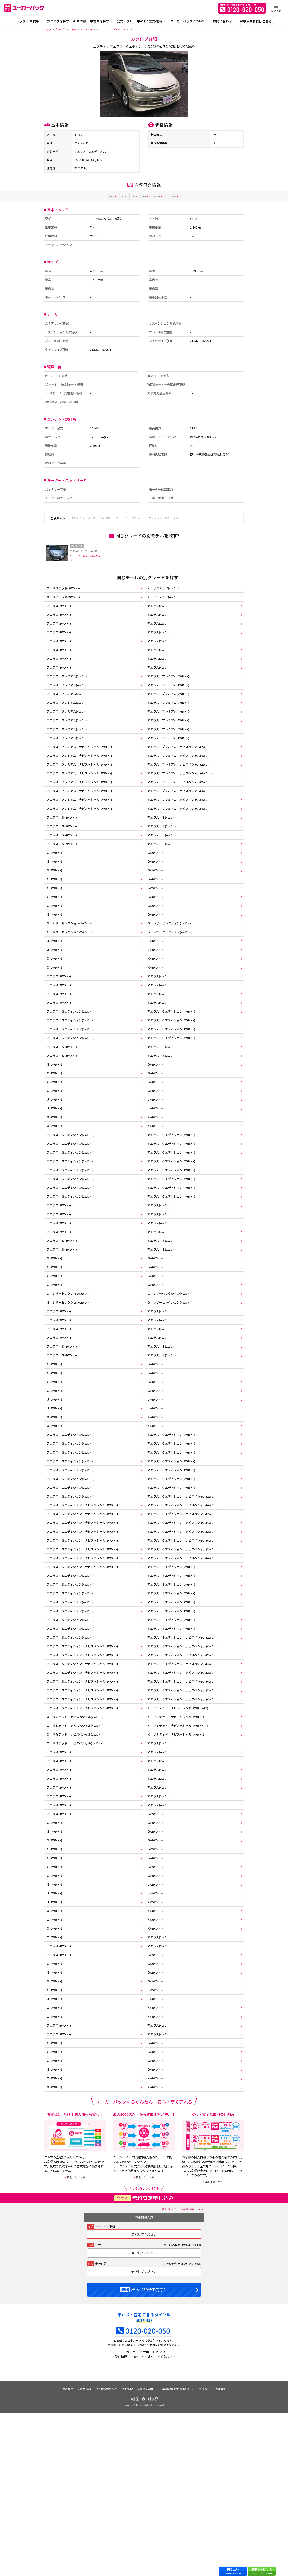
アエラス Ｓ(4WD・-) (61, 839)
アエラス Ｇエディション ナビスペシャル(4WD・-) (186, 1603)
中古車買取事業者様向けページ (178, 2552)
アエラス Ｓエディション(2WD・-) (174, 1672)
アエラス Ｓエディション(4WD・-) (174, 1682)
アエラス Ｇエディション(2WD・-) (71, 1055)
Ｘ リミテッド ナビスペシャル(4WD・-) (178, 1838)
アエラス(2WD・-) (58, 604)
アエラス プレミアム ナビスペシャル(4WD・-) (80, 771)
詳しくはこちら (76, 2341)
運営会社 (63, 2552)
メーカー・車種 (105, 2389)
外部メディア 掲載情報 (216, 2552)
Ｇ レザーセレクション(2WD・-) (69, 957)
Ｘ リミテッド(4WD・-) (166, 585)
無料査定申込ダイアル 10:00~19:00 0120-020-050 (242, 8)
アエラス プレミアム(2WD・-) (67, 682)
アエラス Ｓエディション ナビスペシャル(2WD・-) (186, 1750)
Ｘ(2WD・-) (53, 996)
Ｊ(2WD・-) (53, 976)
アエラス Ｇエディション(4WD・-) (174, 1055)
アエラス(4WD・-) (58, 614)
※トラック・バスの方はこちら (180, 2372)
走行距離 (100, 2427)
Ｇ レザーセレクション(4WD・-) (172, 957)
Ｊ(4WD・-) (156, 976)
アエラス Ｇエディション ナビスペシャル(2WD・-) (186, 1593)
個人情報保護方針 (105, 2552)
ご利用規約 (81, 2552)
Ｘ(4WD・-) (156, 996)
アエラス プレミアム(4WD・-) (170, 682)
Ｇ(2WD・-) (53, 878)
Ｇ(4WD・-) (53, 888)
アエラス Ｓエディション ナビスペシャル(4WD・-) (186, 1760)
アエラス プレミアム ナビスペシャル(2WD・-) (80, 761)
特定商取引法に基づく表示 (138, 2552)
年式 (98, 2408)
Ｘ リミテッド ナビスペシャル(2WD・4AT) (181, 1829)
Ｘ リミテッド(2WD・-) (63, 585)
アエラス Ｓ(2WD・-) (61, 849)
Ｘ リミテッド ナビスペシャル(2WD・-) (75, 1838)
